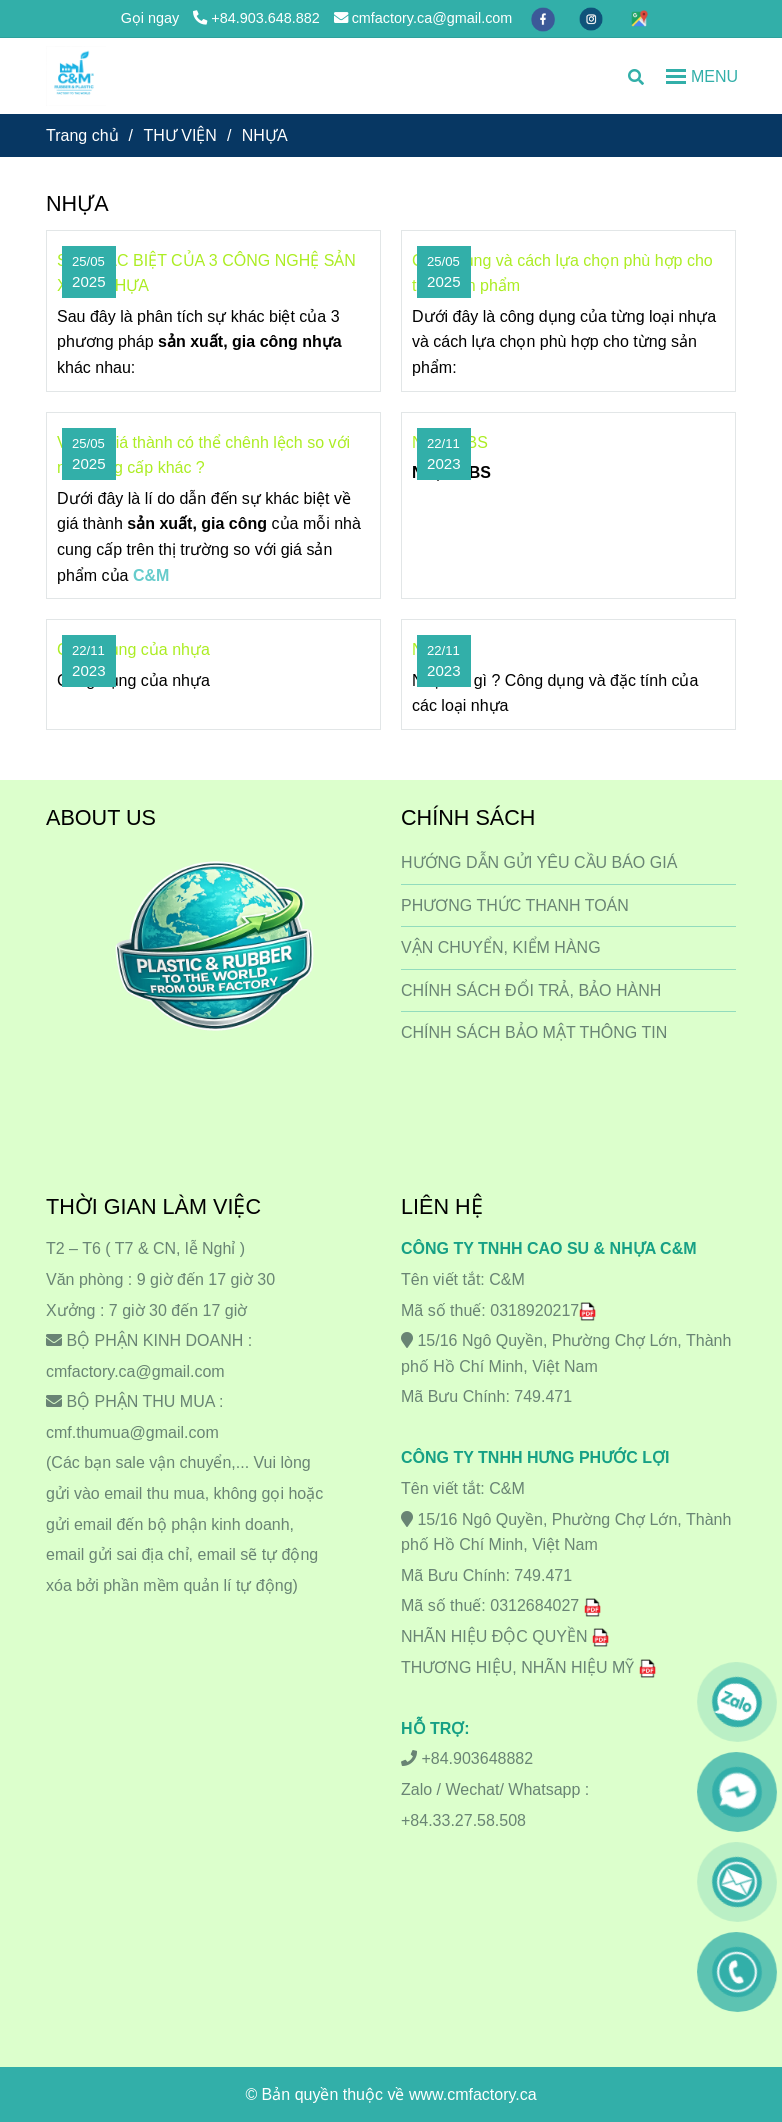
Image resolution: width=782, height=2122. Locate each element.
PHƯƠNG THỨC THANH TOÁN (515, 905)
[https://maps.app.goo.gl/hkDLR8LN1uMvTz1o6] (639, 18)
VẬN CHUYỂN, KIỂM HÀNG (501, 947)
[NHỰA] (76, 76)
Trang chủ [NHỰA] (82, 135)
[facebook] (545, 18)
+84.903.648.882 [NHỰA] (256, 18)
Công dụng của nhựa (133, 649)
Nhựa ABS (450, 442)
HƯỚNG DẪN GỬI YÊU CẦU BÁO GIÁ (539, 862)
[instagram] (593, 18)
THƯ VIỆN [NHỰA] (179, 135)
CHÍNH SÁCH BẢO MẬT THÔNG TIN (534, 1032)
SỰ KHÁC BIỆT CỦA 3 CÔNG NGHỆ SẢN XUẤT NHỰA (206, 273)
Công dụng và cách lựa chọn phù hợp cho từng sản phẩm (562, 273)
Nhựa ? (439, 649)
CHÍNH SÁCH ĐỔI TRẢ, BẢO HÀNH (531, 990)
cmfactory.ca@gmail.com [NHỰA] (423, 18)
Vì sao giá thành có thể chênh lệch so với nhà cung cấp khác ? (203, 455)
